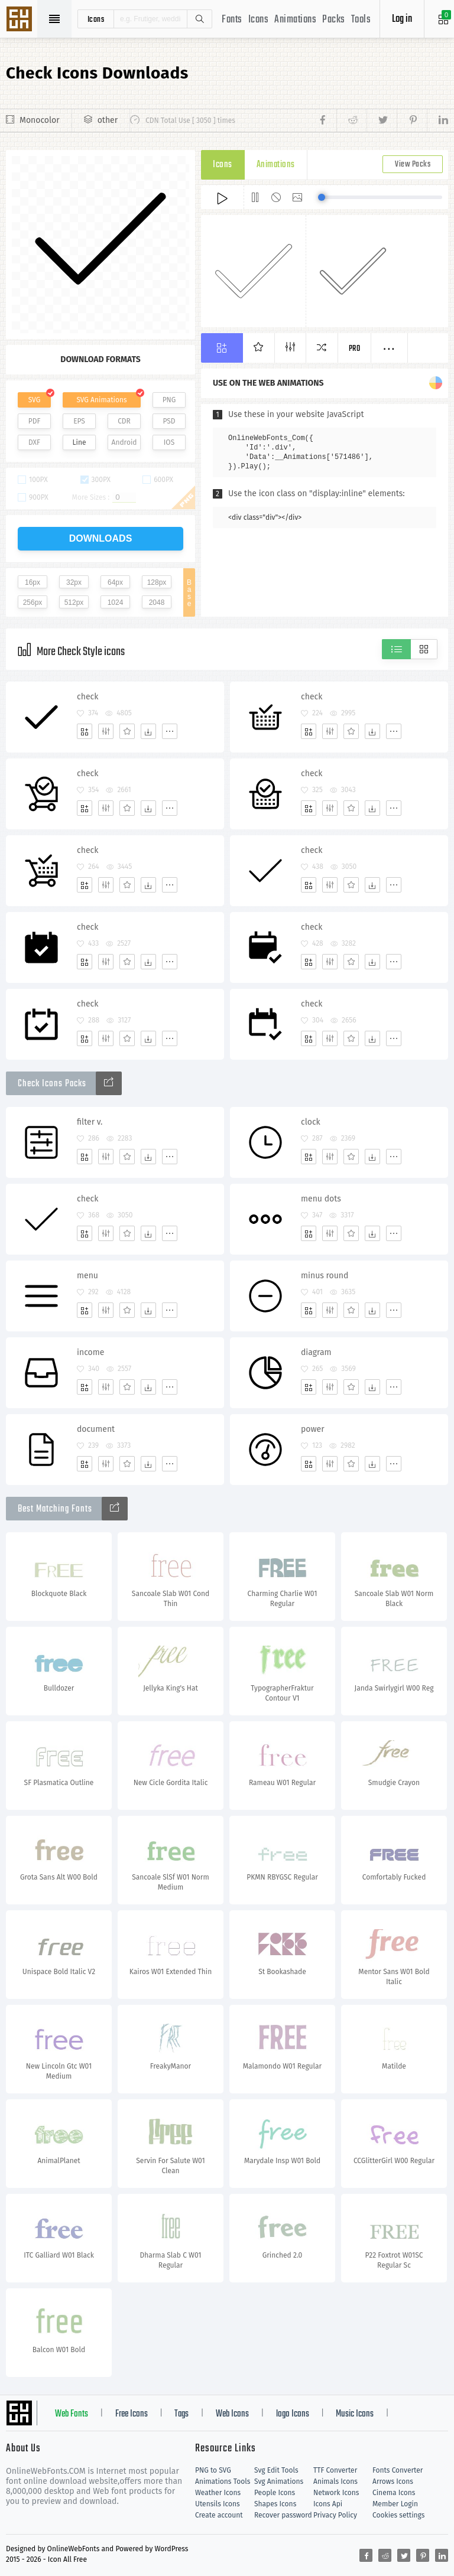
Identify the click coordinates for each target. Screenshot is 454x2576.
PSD (169, 421)
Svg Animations (278, 2481)
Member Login (395, 2504)
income (90, 1352)
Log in (402, 19)
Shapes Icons (275, 2504)
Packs (333, 19)
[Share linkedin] (437, 120)
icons (96, 19)
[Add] (84, 731)
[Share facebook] (326, 120)
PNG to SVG (213, 2470)
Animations (295, 19)
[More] (169, 731)
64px (115, 582)
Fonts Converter (397, 2470)
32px (74, 582)
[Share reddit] (351, 120)
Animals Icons (335, 2481)
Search (199, 19)
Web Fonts (71, 2414)
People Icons (274, 2493)
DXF (34, 442)
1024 (116, 602)
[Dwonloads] (148, 731)
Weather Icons (218, 2493)
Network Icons (336, 2493)
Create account (219, 2515)
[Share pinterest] (412, 120)
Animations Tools (222, 2481)
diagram (316, 1352)
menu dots (321, 1199)
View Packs (412, 164)
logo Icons (292, 2414)
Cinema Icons (393, 2493)
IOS (169, 442)
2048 (157, 602)
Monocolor (40, 120)
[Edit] (106, 731)
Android (124, 442)
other (108, 120)
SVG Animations (101, 400)
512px (74, 602)
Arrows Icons (392, 2481)
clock (310, 1122)
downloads (100, 538)
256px (33, 602)
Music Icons (355, 2414)
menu (87, 1276)
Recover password (283, 2515)
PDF (34, 421)
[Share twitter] (382, 120)
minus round (324, 1276)
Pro (355, 349)
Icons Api (327, 2504)
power (313, 1429)
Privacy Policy (335, 2515)
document (96, 1429)
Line (79, 442)
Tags (181, 2414)
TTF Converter (335, 2470)
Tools (361, 19)
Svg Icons (20, 20)
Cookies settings (398, 2515)
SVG (34, 400)
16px (32, 582)
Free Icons (131, 2414)
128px (157, 582)
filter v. (89, 1122)
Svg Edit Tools (276, 2470)
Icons (258, 19)
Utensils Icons (217, 2504)
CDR (124, 421)
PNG (169, 400)
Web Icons (232, 2414)
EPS (79, 421)
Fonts (232, 19)
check (87, 697)
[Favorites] (127, 731)
